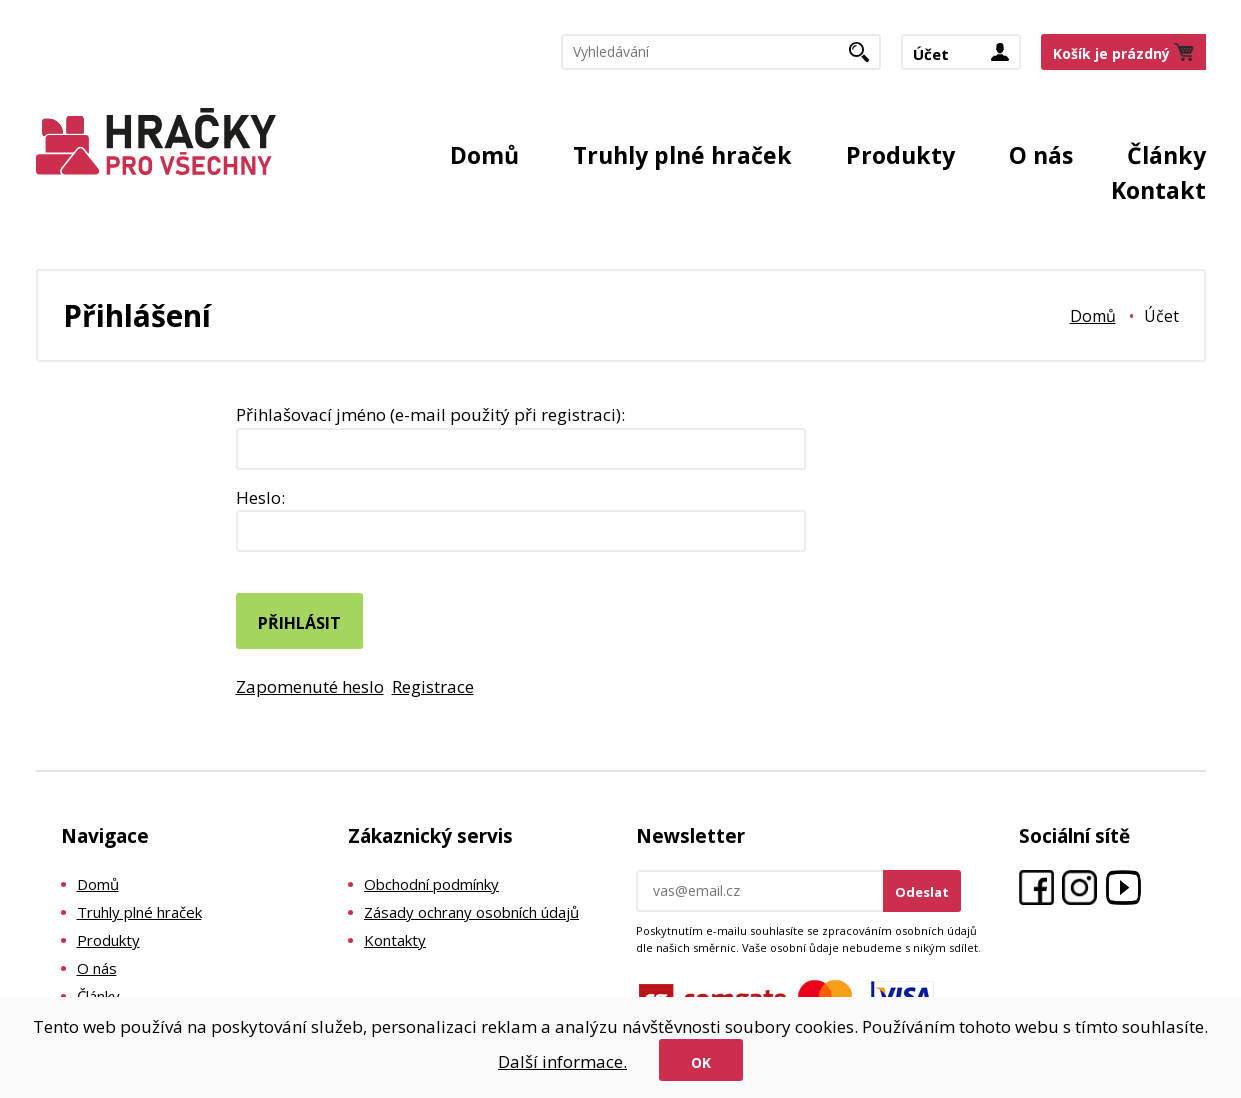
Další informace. (562, 1061)
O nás (1041, 155)
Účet (931, 54)
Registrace (433, 686)
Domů (484, 155)
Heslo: (260, 497)
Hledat (866, 58)
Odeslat (922, 892)
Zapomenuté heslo (310, 686)
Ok (701, 1062)
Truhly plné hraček (682, 155)
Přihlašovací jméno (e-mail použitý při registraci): (430, 414)
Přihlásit (299, 623)
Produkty (900, 155)
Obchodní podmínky (431, 884)
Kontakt (1158, 190)
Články (1166, 155)
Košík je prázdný (1111, 53)
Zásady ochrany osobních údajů (471, 912)
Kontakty (395, 940)
